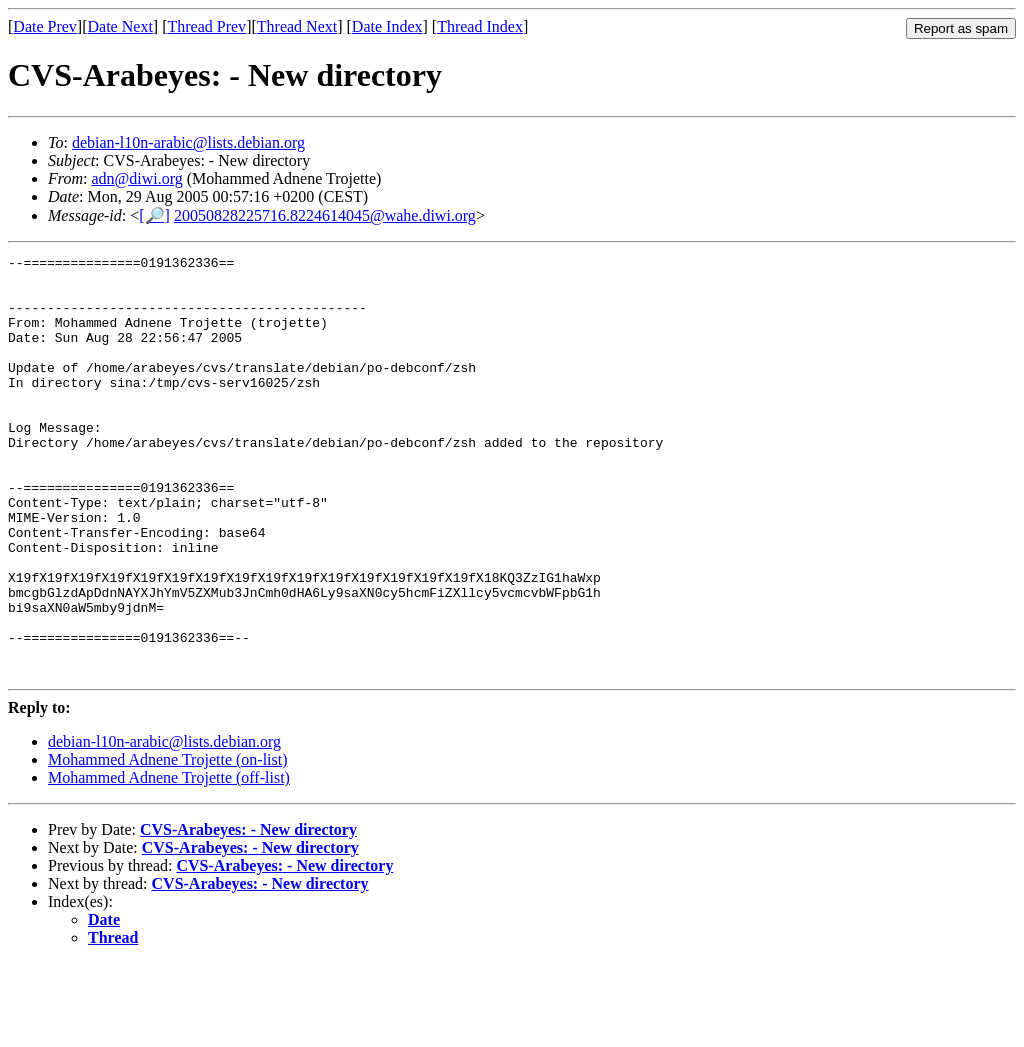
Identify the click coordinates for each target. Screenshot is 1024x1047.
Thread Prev (206, 26)
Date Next (120, 26)
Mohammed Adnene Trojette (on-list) (168, 843)
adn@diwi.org (136, 178)
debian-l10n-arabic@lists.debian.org (188, 142)
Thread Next (297, 26)
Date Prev (45, 26)
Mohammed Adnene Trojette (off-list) (169, 861)
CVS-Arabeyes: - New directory (248, 913)
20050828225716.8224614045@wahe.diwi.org (325, 215)
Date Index (387, 26)
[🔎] (154, 215)
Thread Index (480, 26)
